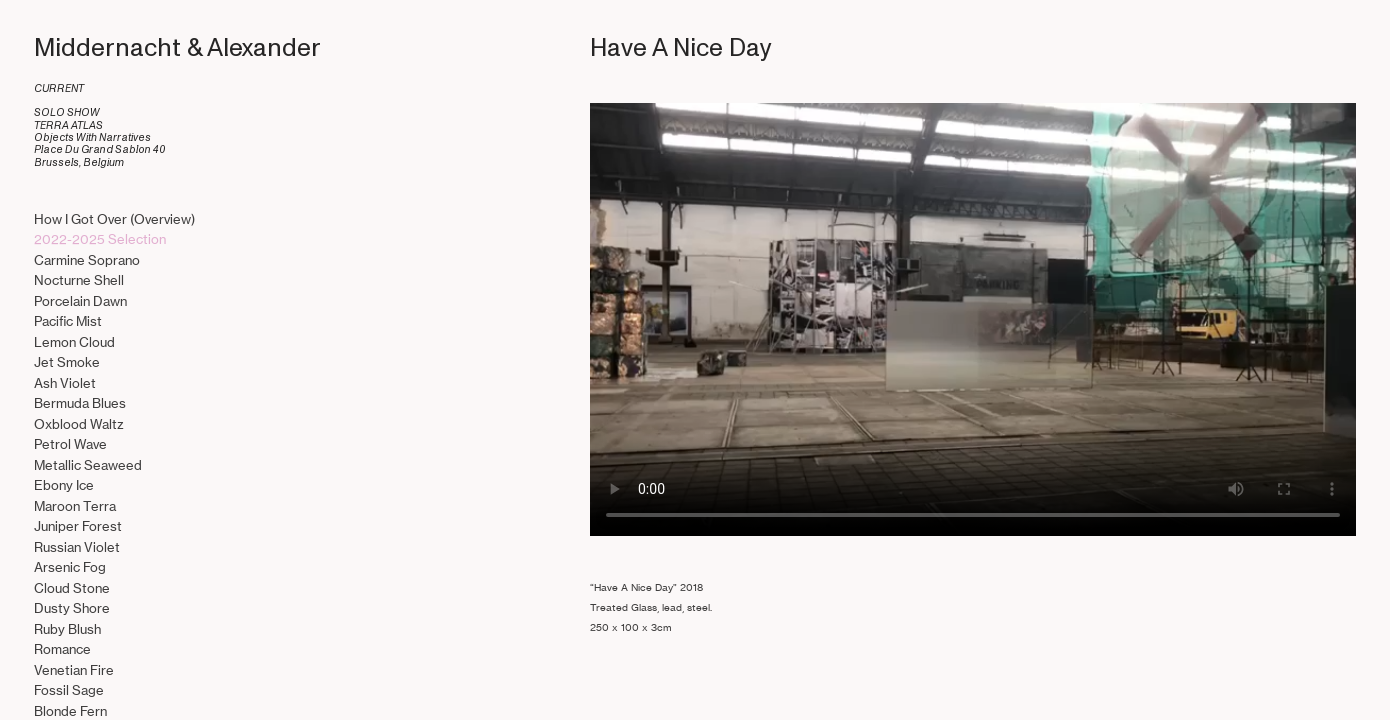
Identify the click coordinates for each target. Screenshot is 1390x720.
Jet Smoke (67, 362)
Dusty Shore (72, 608)
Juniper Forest (78, 526)
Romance (62, 649)
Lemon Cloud (74, 342)
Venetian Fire (74, 670)
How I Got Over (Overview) (114, 219)
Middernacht (107, 48)
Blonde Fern (70, 711)
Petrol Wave (70, 444)
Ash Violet (65, 383)
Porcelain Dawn (80, 301)
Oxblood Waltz (79, 424)
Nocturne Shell (79, 280)
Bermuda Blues (80, 403)
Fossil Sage (69, 690)
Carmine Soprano (87, 260)
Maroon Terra (75, 506)
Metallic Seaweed (88, 465)
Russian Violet (77, 547)
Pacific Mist (68, 321)
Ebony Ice (64, 485)
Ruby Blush (67, 629)
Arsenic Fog (70, 567)
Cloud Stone (72, 588)
